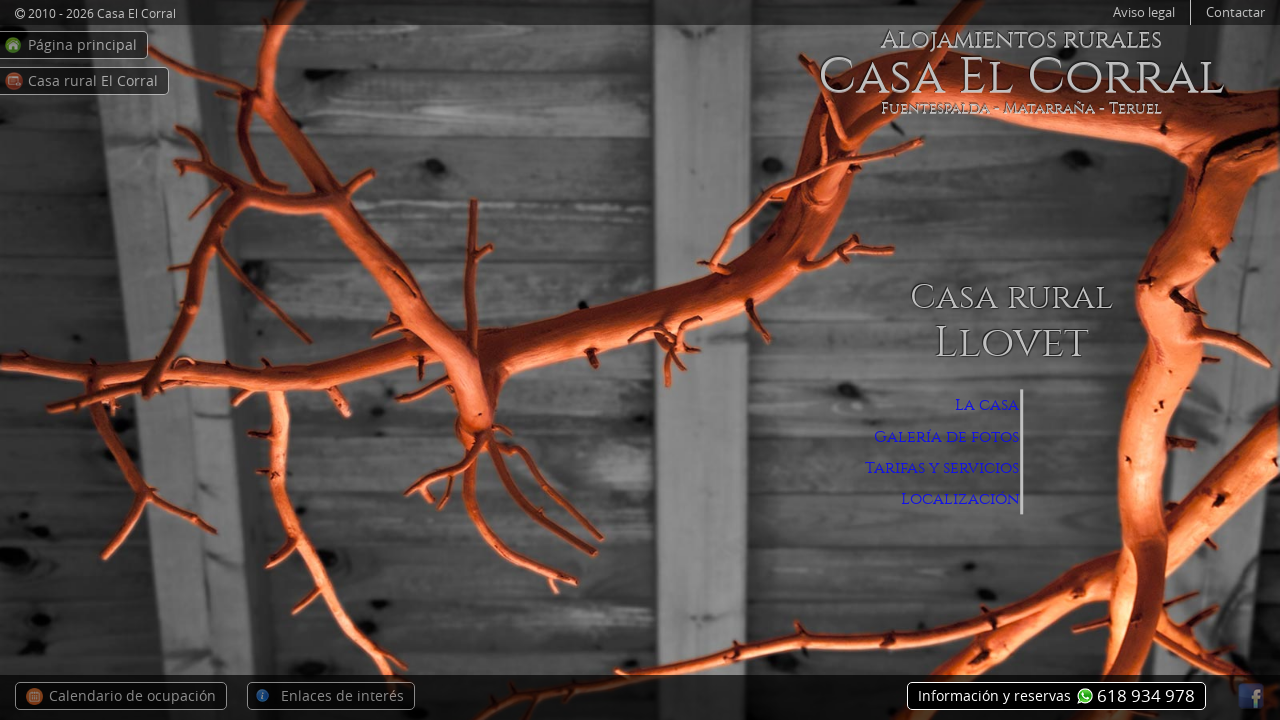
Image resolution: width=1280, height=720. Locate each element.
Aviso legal (1144, 12)
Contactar (1235, 12)
